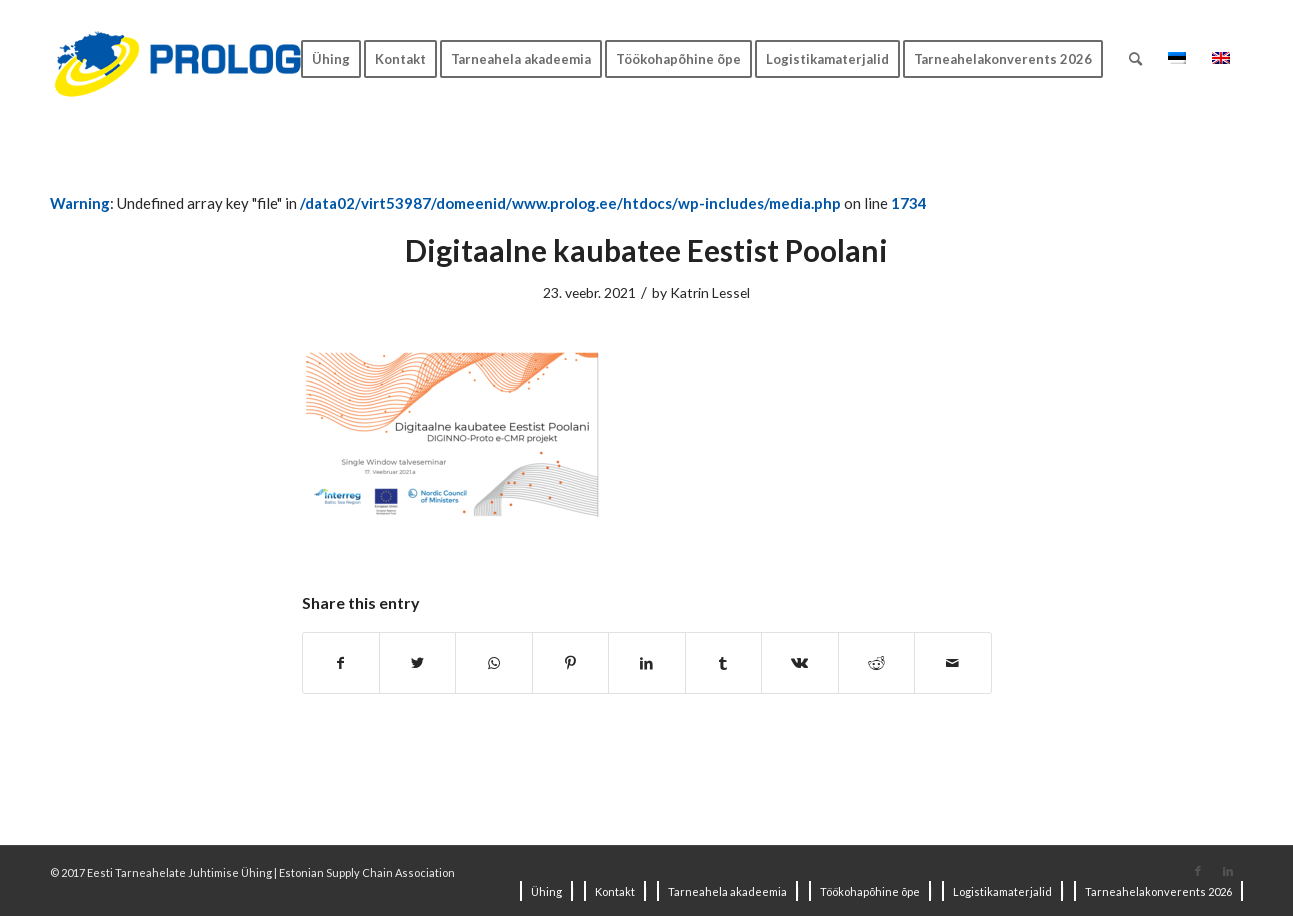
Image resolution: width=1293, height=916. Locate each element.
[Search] (1135, 59)
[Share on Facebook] (341, 663)
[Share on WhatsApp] (493, 663)
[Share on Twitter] (417, 663)
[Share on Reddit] (876, 663)
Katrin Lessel (710, 292)
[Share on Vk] (799, 663)
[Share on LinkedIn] (646, 663)
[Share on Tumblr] (723, 663)
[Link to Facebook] (1198, 871)
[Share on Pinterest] (570, 663)
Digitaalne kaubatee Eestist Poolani (646, 250)
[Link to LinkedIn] (1228, 871)
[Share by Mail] (953, 663)
